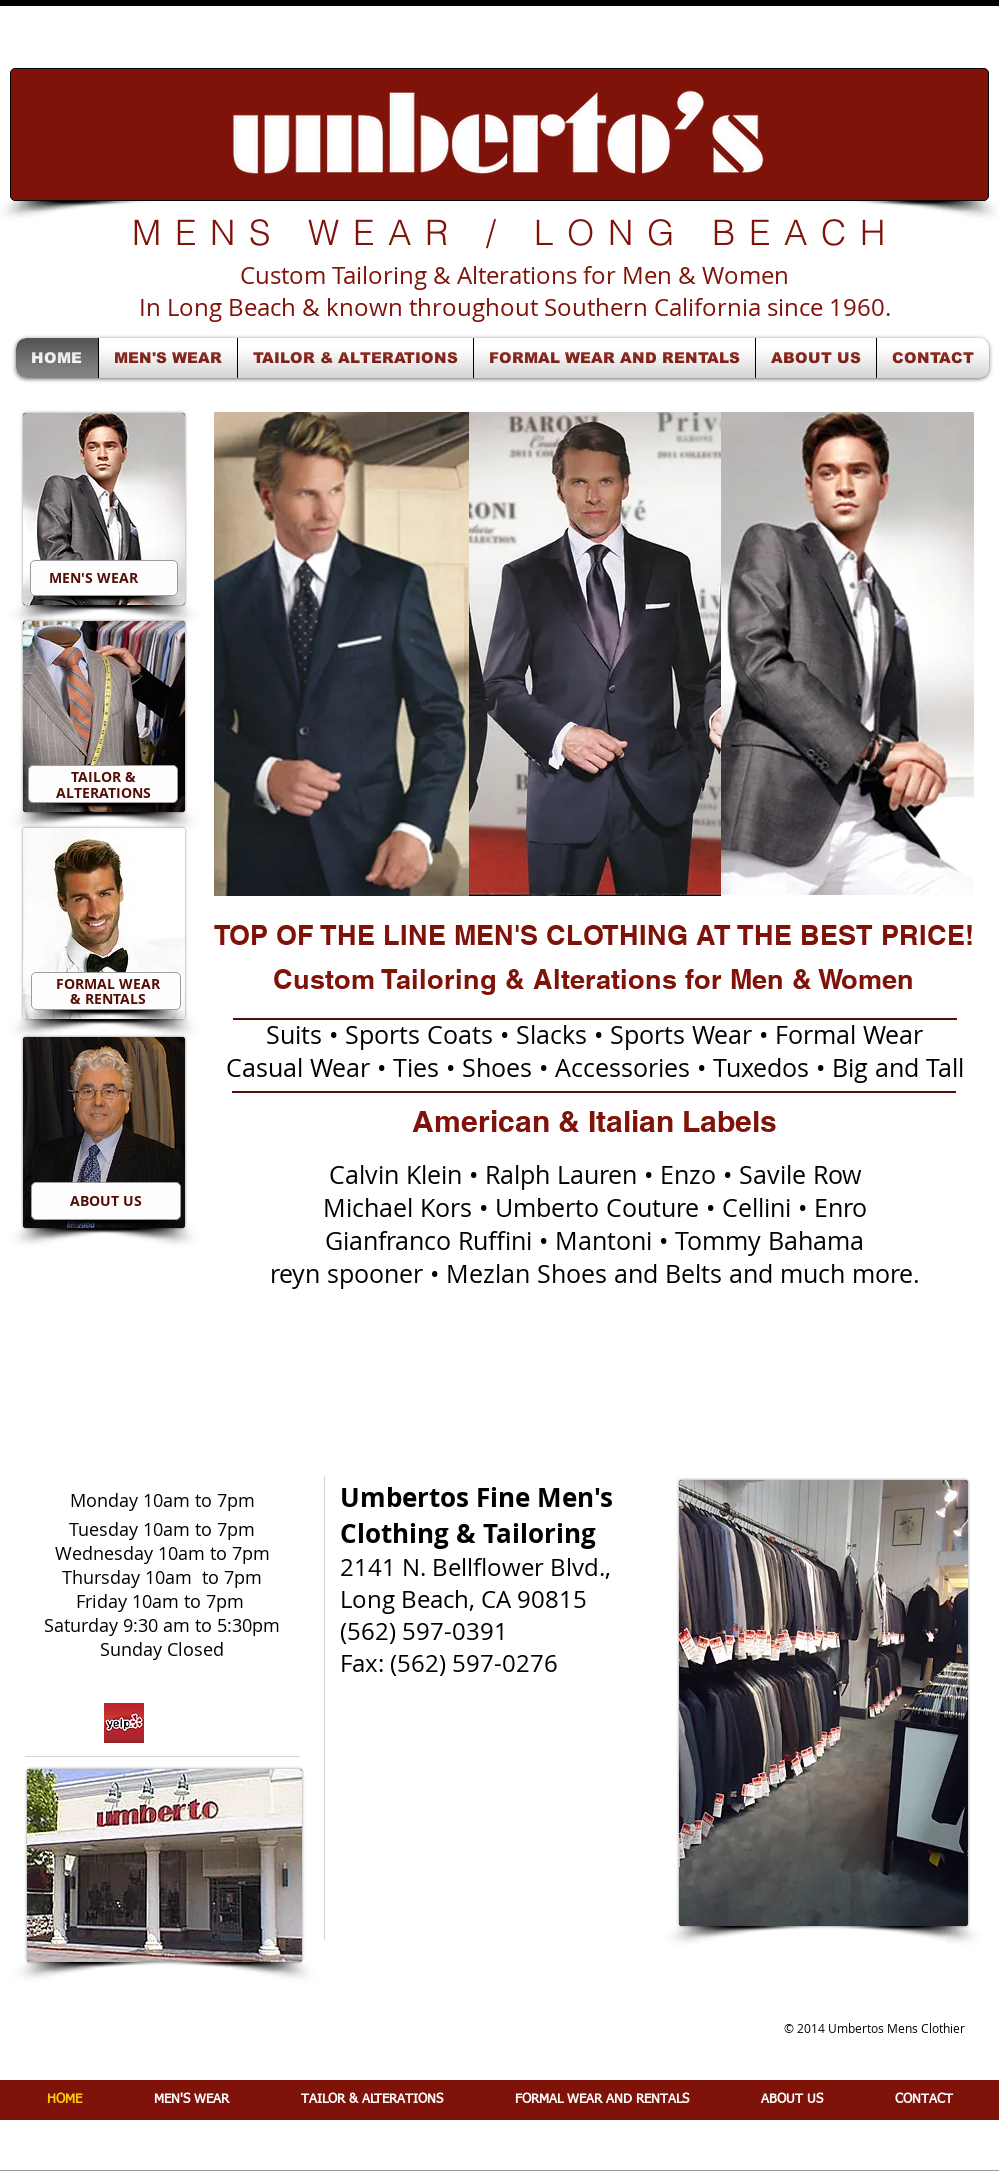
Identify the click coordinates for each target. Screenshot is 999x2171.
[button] (341, 654)
